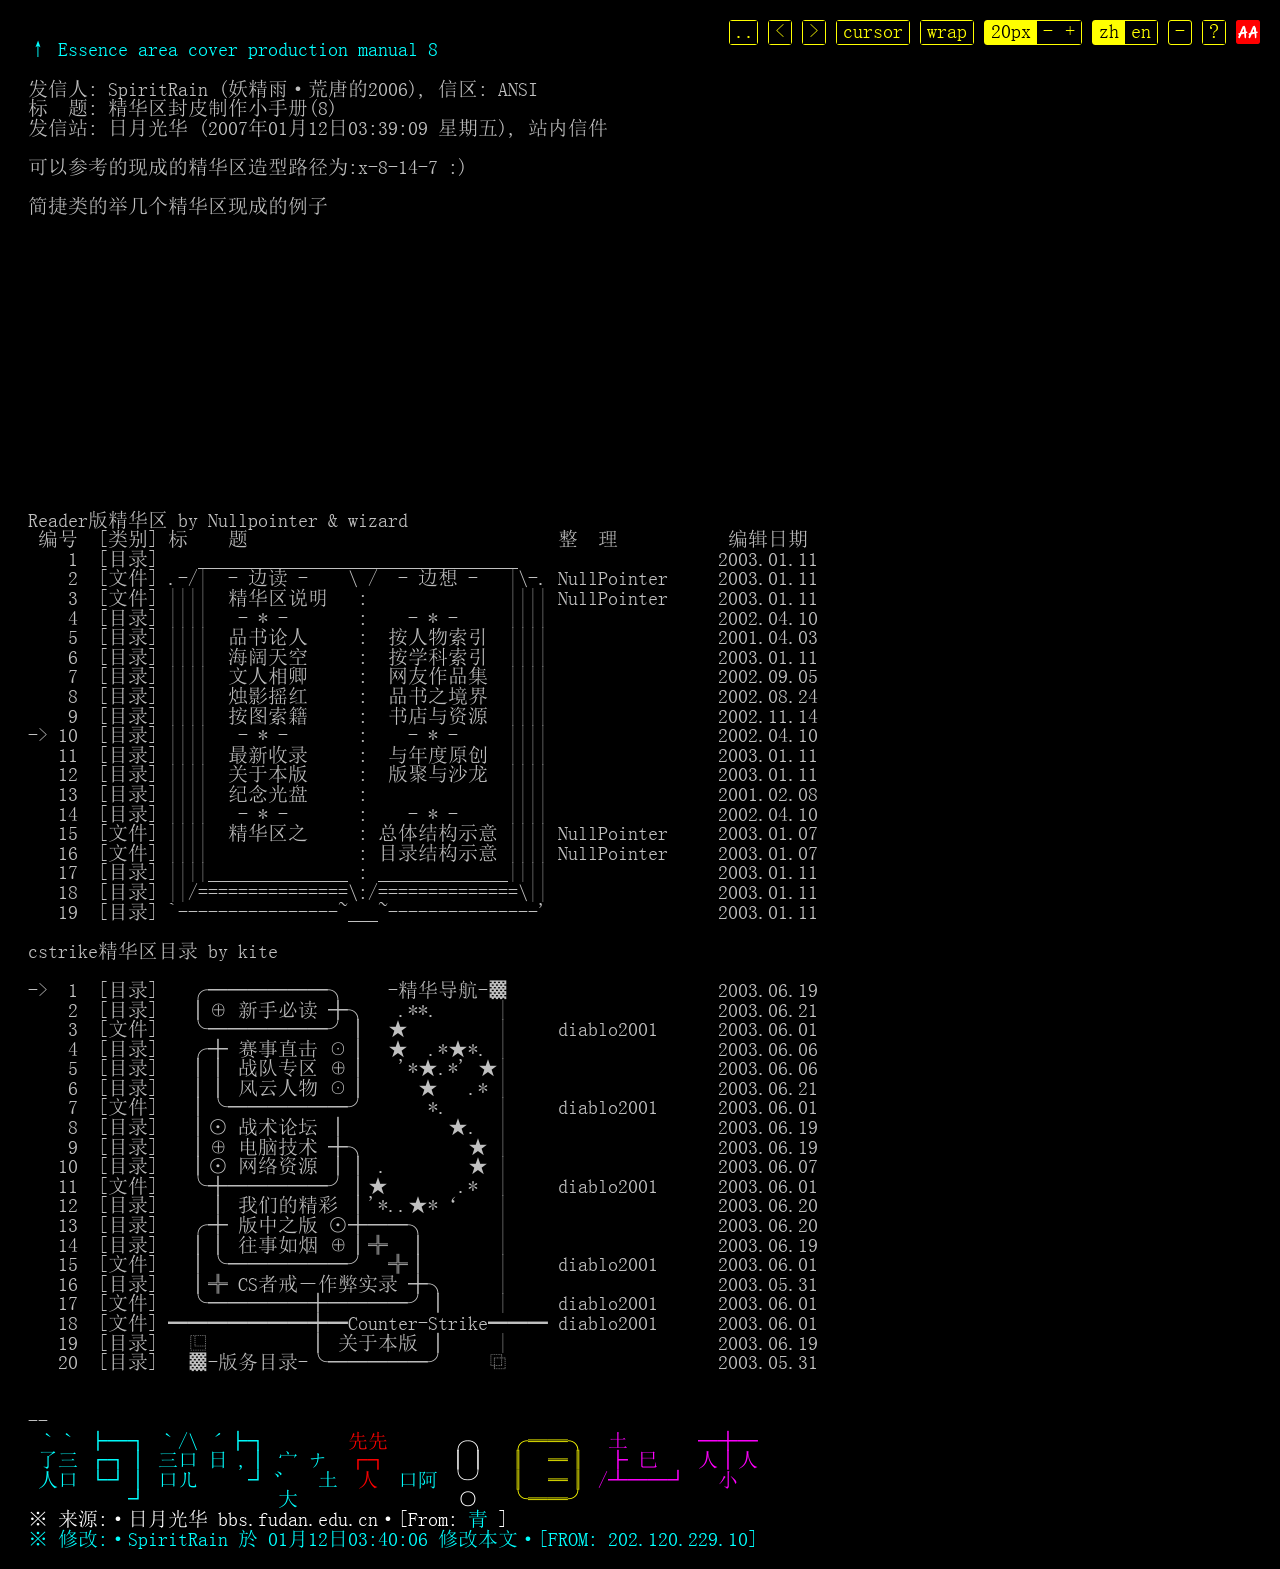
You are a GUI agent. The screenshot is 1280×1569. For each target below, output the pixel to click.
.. (746, 31)
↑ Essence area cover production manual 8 (233, 49)
